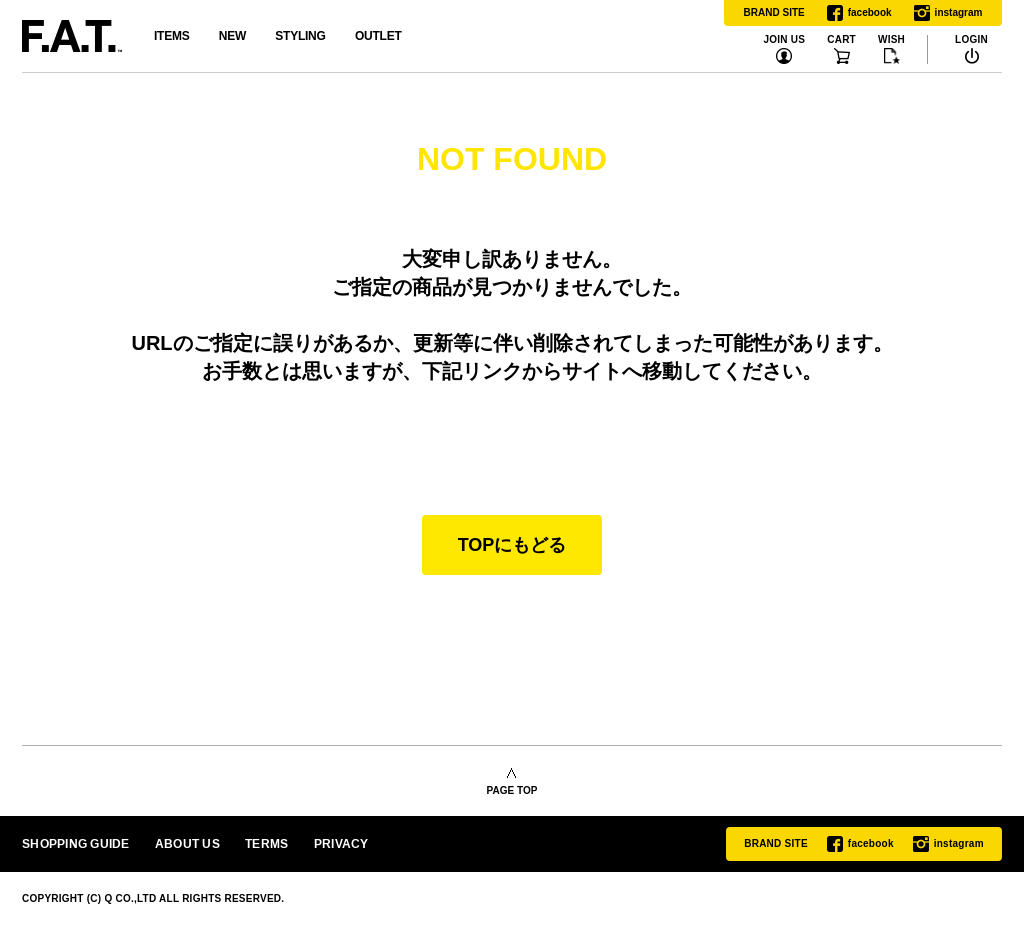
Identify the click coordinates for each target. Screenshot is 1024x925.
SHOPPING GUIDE (76, 844)
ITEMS (171, 36)
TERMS (266, 844)
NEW (232, 36)
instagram (948, 13)
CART (841, 40)
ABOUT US (187, 844)
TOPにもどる (512, 545)
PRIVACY (341, 844)
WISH (891, 40)
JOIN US (784, 40)
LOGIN (971, 40)
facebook (859, 13)
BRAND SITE (774, 12)
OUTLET (378, 36)
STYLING (300, 36)
